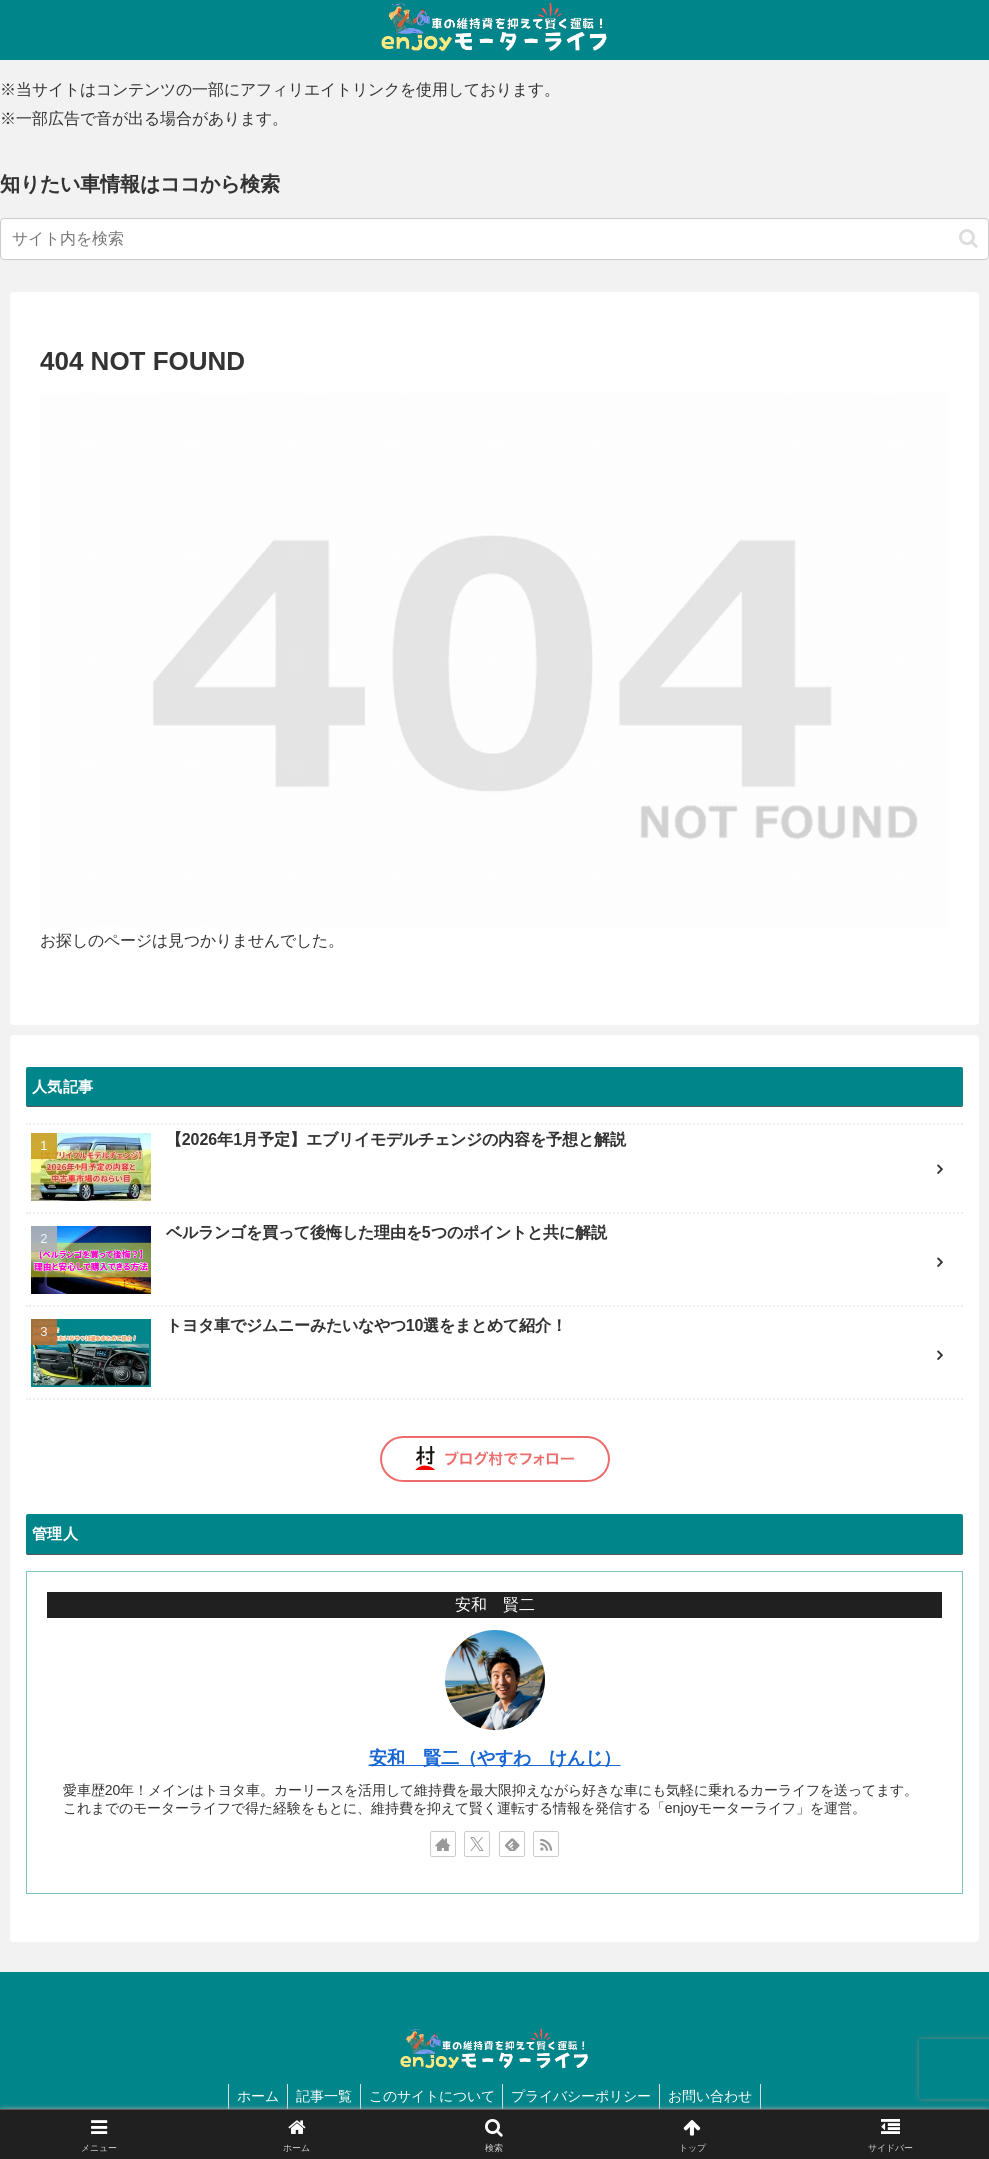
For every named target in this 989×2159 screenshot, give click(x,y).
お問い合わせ (719, 2096)
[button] (968, 238)
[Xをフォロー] (477, 1844)
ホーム (250, 2096)
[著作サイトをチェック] (443, 1844)
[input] (494, 239)
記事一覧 (320, 2096)
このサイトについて (432, 2096)
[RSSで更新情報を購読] (546, 1844)
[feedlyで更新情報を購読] (512, 1844)
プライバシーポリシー (586, 2096)
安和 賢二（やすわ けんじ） (495, 1758)
